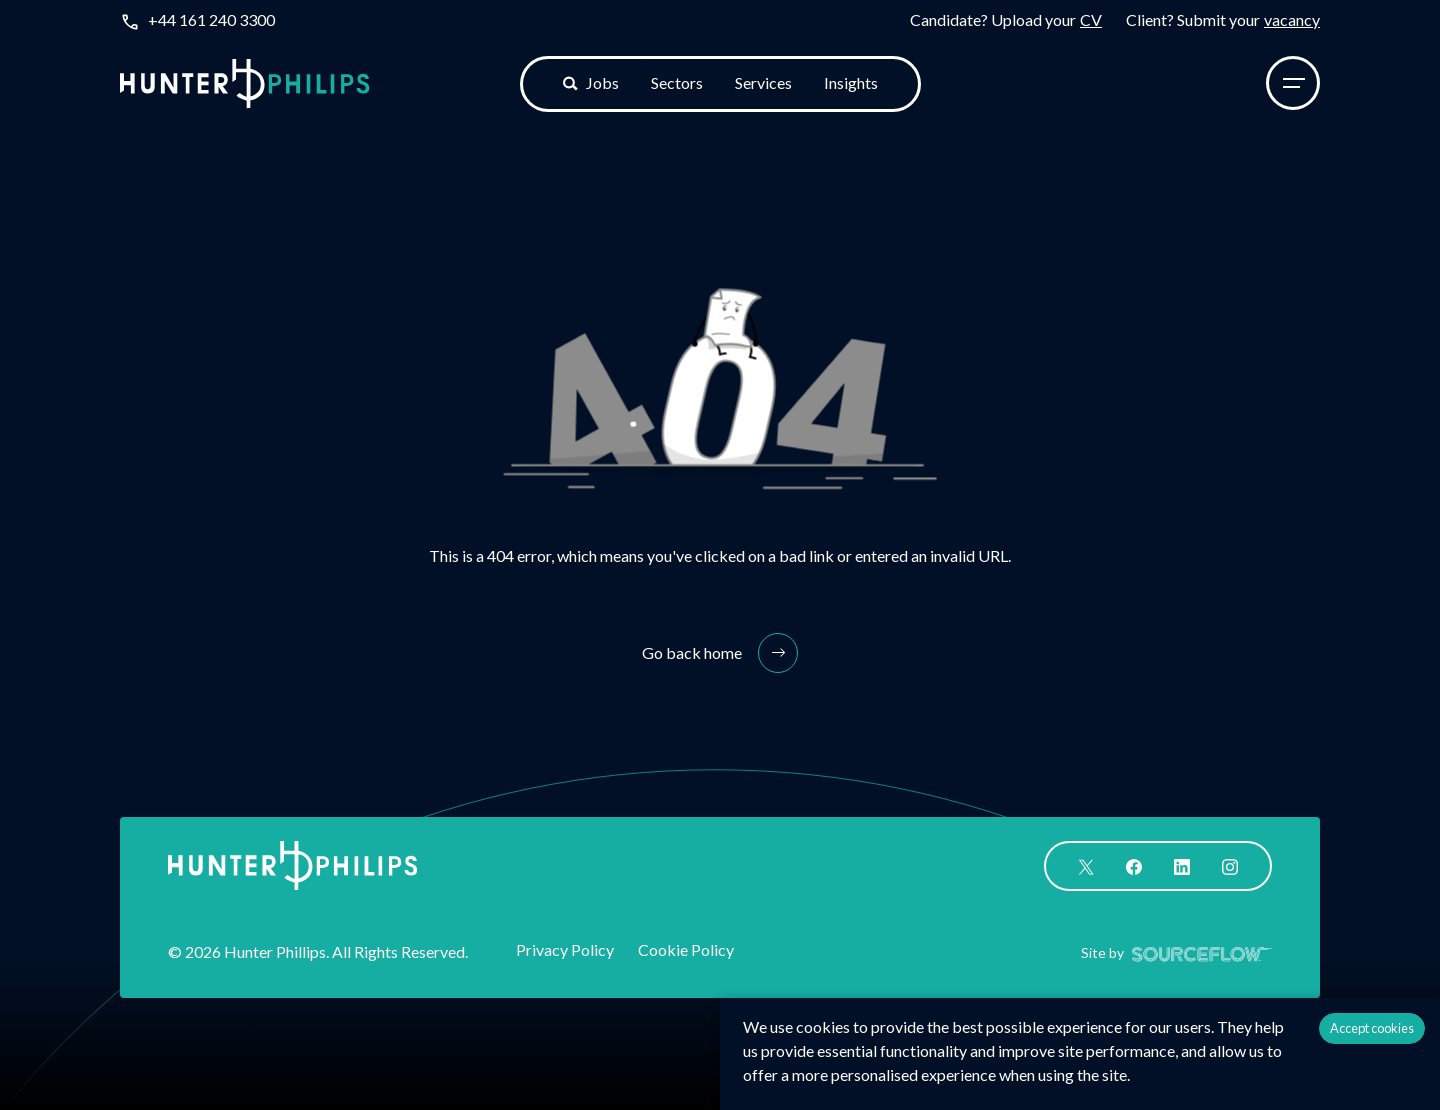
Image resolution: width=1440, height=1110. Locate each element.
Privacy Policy (565, 949)
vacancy (1292, 19)
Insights (851, 82)
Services (763, 82)
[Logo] (245, 83)
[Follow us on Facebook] (1134, 864)
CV (1091, 19)
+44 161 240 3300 (211, 19)
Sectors (677, 82)
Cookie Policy (686, 949)
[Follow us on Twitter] (1086, 864)
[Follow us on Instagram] (1230, 864)
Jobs (591, 82)
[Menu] (1293, 83)
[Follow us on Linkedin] (1182, 864)
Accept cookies (1372, 1028)
